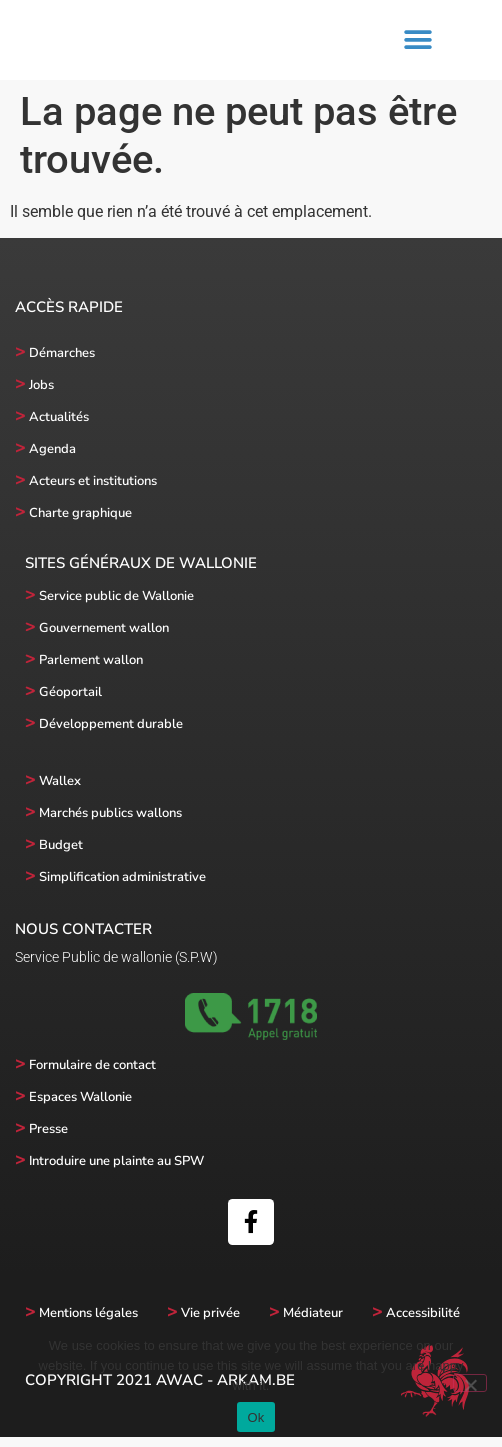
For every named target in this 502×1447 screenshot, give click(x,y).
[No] (470, 1383)
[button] (418, 45)
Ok (255, 1417)
